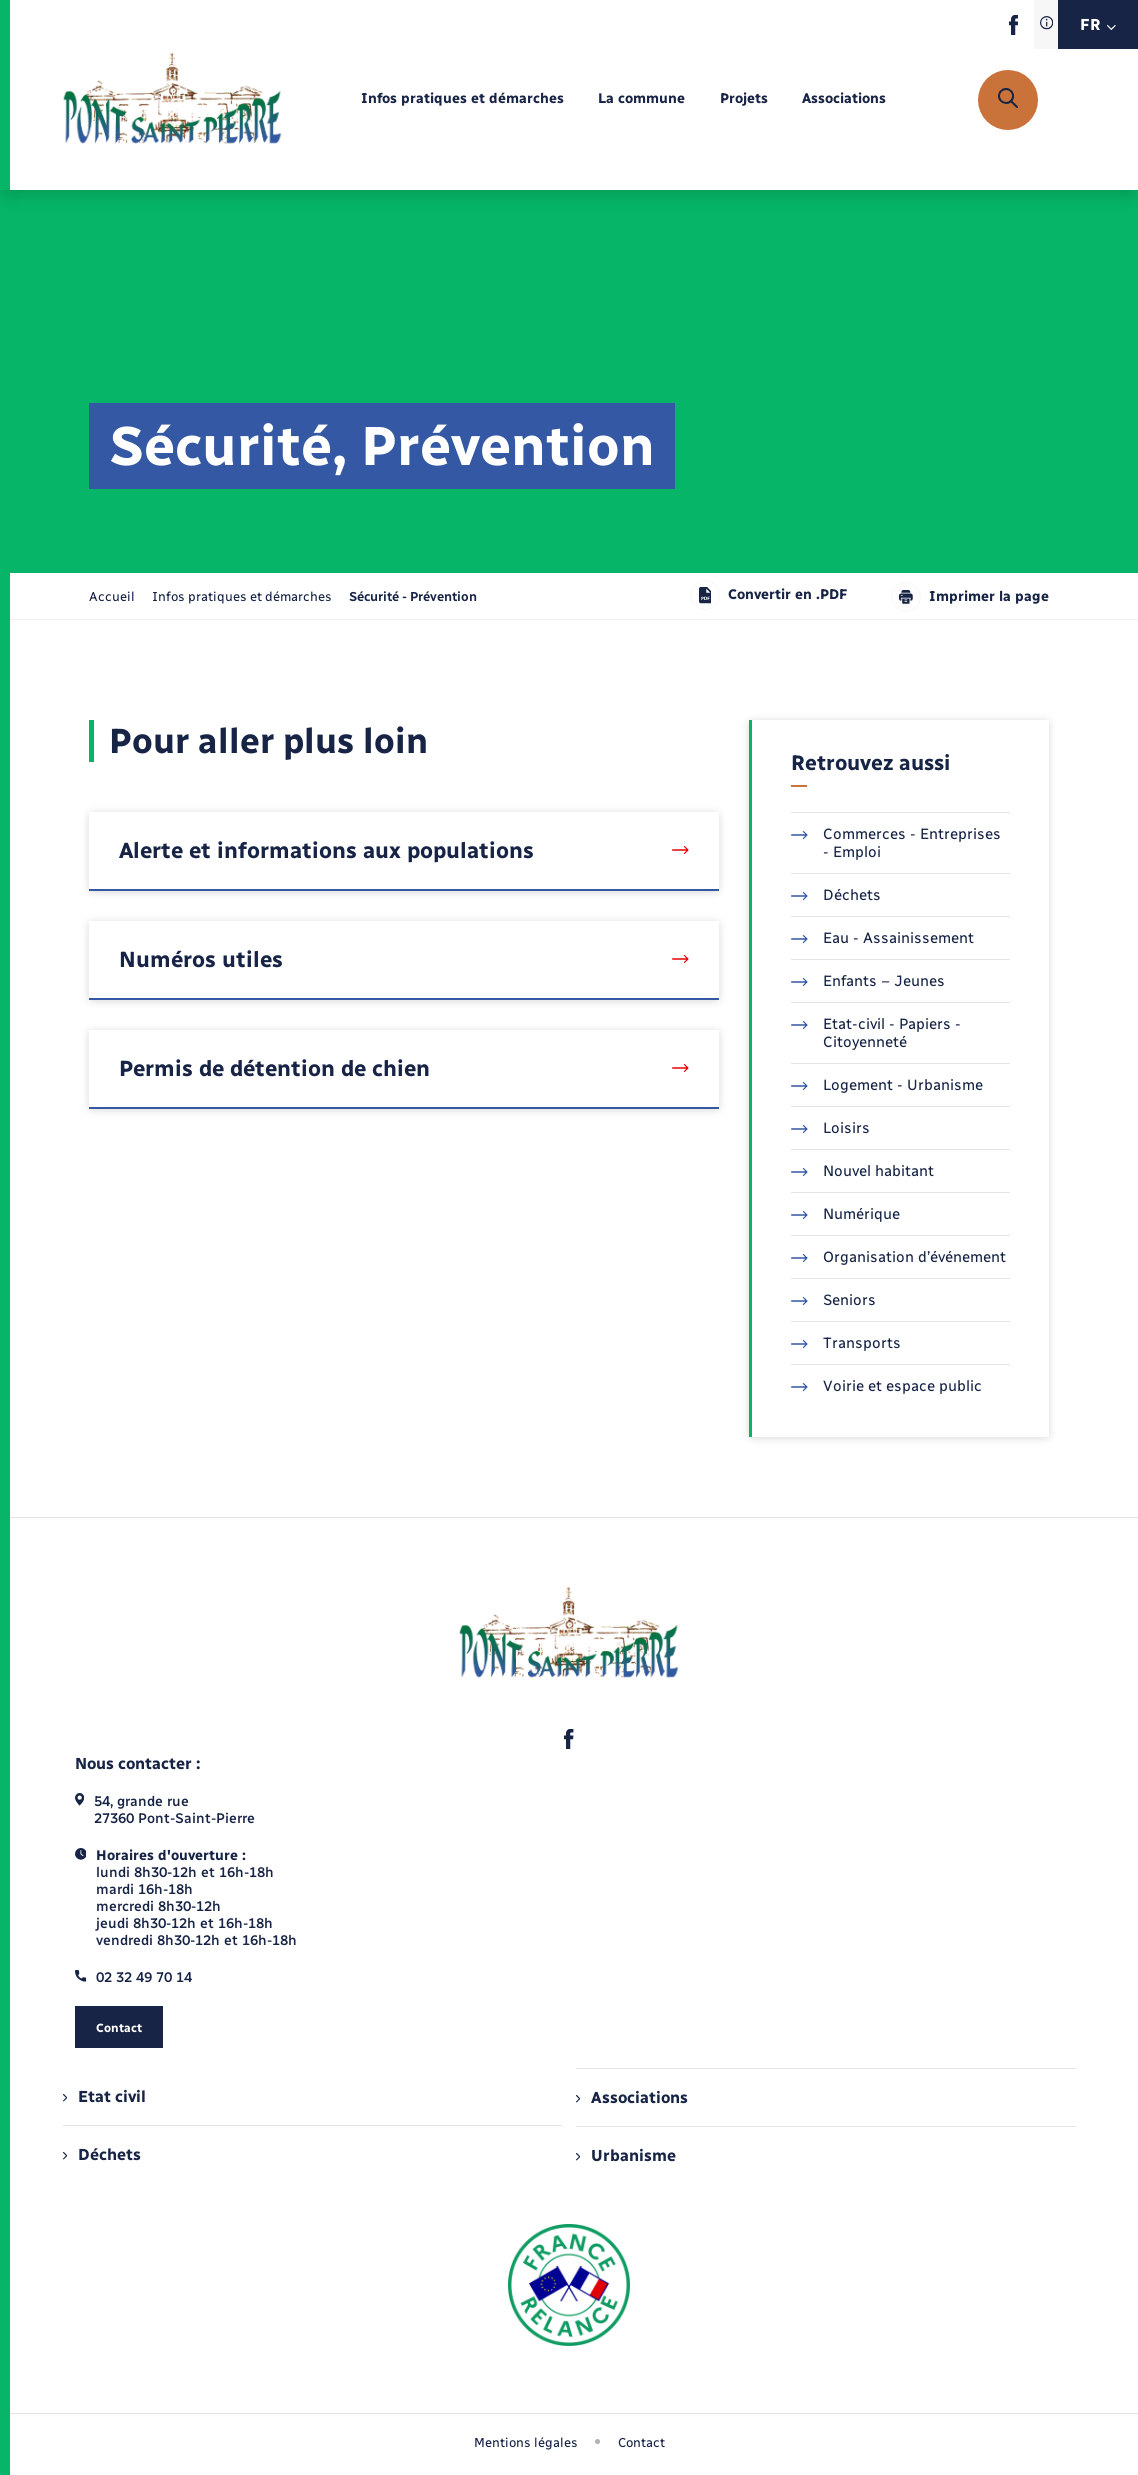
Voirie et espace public (886, 1386)
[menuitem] (462, 99)
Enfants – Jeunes (868, 981)
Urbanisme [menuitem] (626, 2155)
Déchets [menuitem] (102, 2154)
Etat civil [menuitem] (104, 2096)
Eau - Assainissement (882, 938)
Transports (846, 1343)
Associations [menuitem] (632, 2097)
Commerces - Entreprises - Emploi (896, 843)
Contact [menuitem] (641, 2442)
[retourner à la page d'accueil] (172, 100)
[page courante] (413, 596)
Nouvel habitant (862, 1171)
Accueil (112, 596)
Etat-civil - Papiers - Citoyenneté (876, 1033)
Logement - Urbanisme (887, 1085)
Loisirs (830, 1128)
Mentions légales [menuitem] (526, 2442)
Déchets (836, 895)
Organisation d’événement (898, 1257)
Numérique (845, 1214)
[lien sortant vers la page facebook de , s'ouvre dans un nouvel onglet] (1013, 30)
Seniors (833, 1300)
